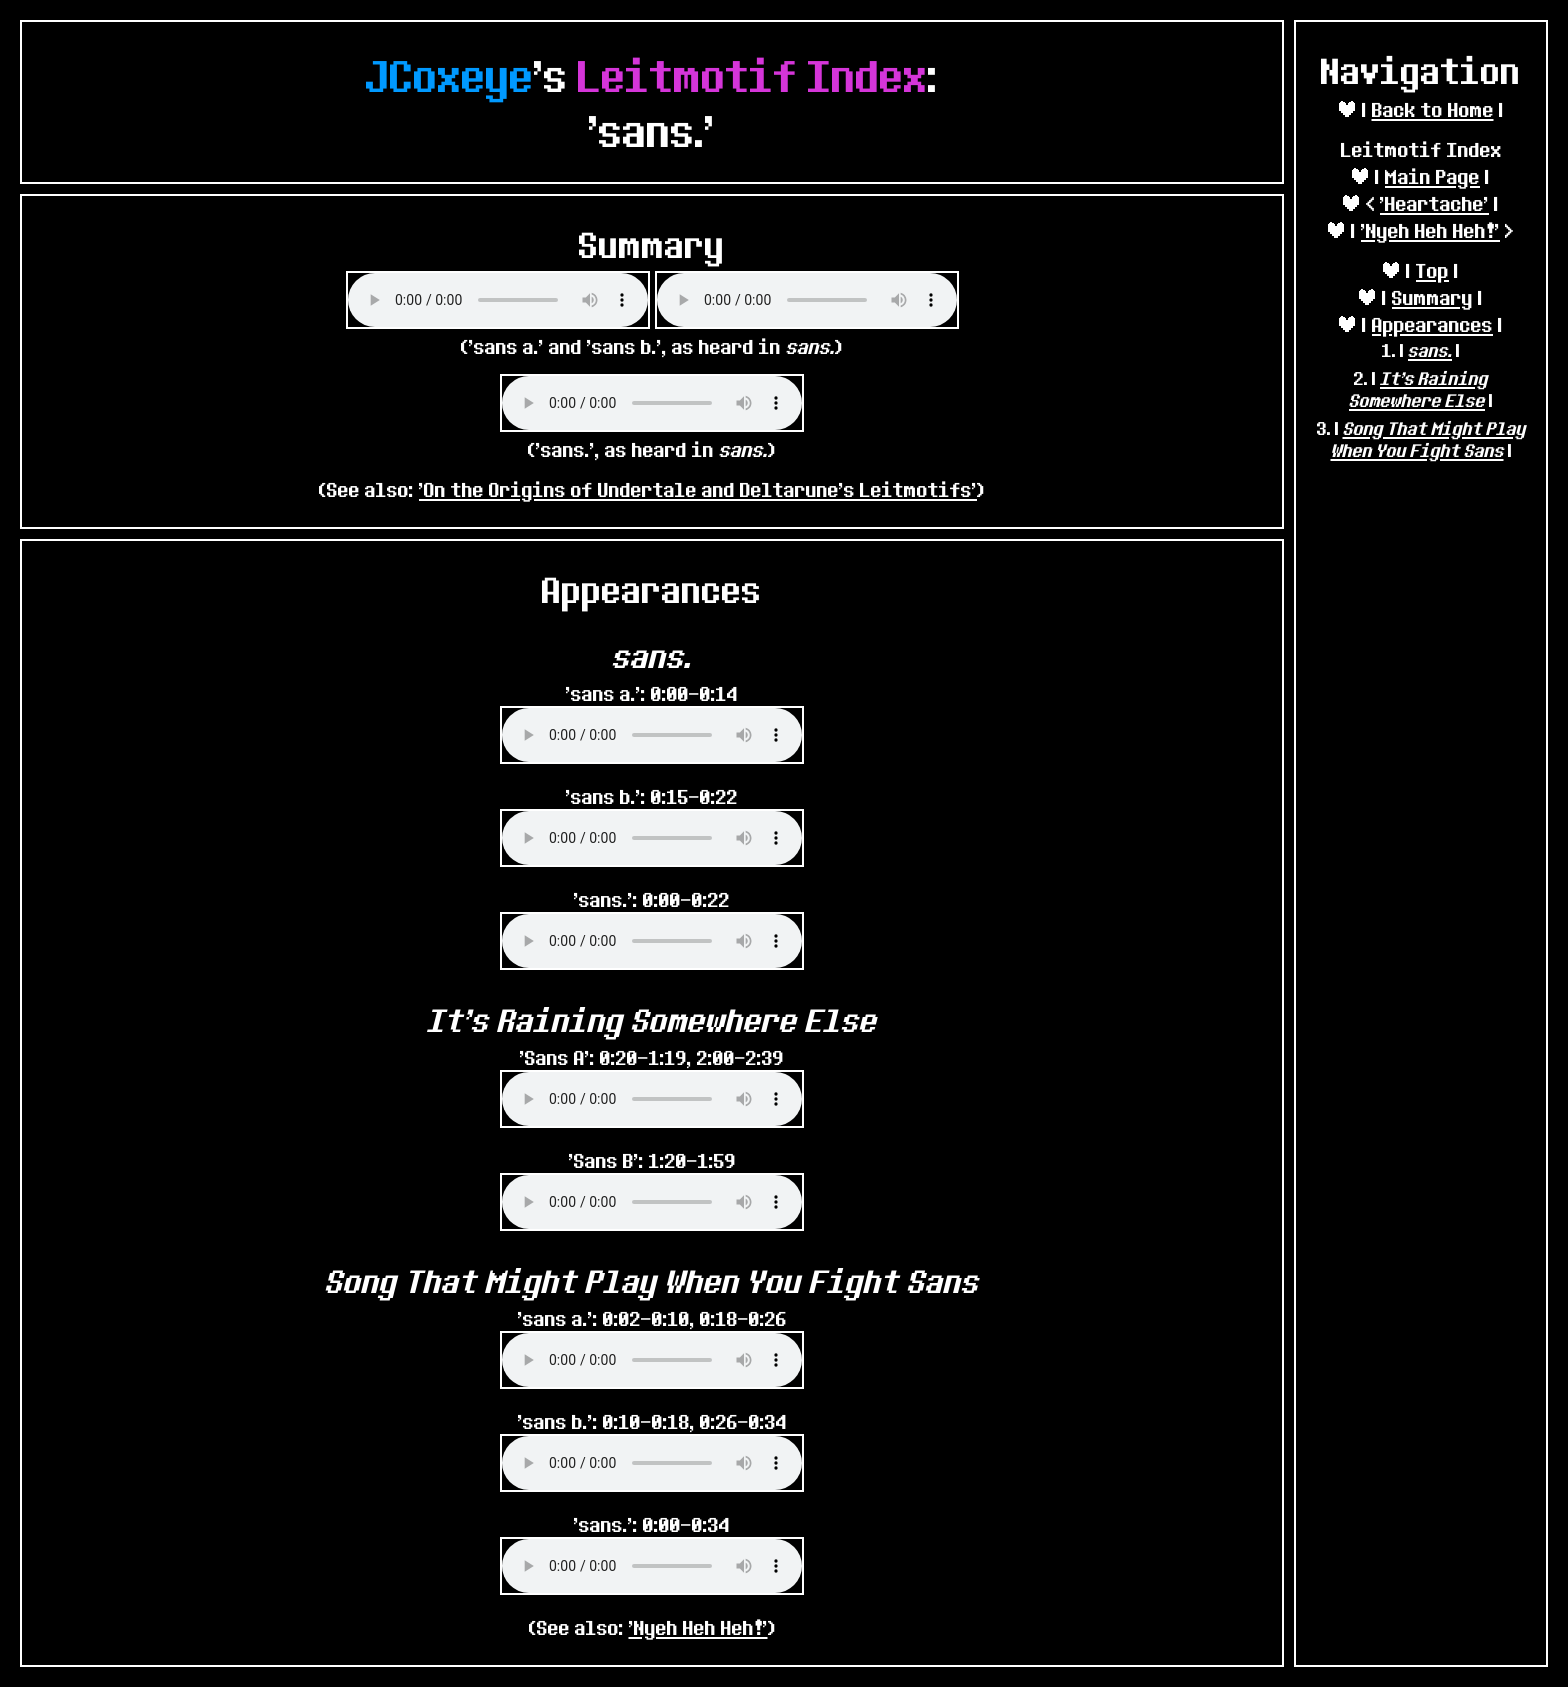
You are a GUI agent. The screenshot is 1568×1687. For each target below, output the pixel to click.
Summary (1432, 297)
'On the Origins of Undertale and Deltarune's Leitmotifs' (698, 489)
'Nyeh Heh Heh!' (1430, 230)
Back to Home (1433, 109)
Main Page (1432, 176)
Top (1432, 270)
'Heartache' (1434, 203)
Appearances (1432, 324)
